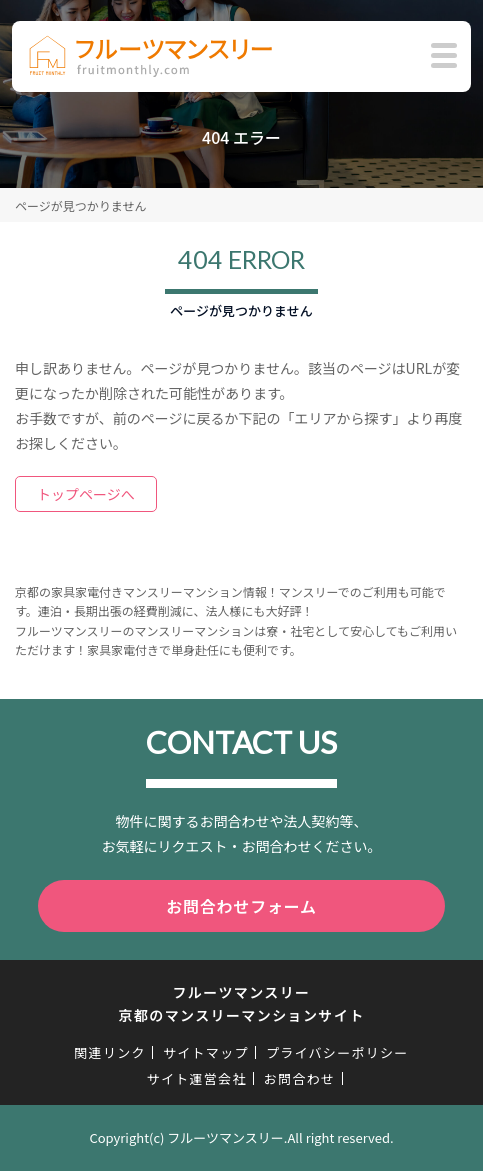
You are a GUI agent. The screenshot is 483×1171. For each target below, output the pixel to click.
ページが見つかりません (80, 205)
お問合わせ (300, 1078)
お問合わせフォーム (241, 906)
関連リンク (110, 1052)
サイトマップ (206, 1052)
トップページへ (86, 494)
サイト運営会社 (197, 1078)
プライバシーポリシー (337, 1052)
